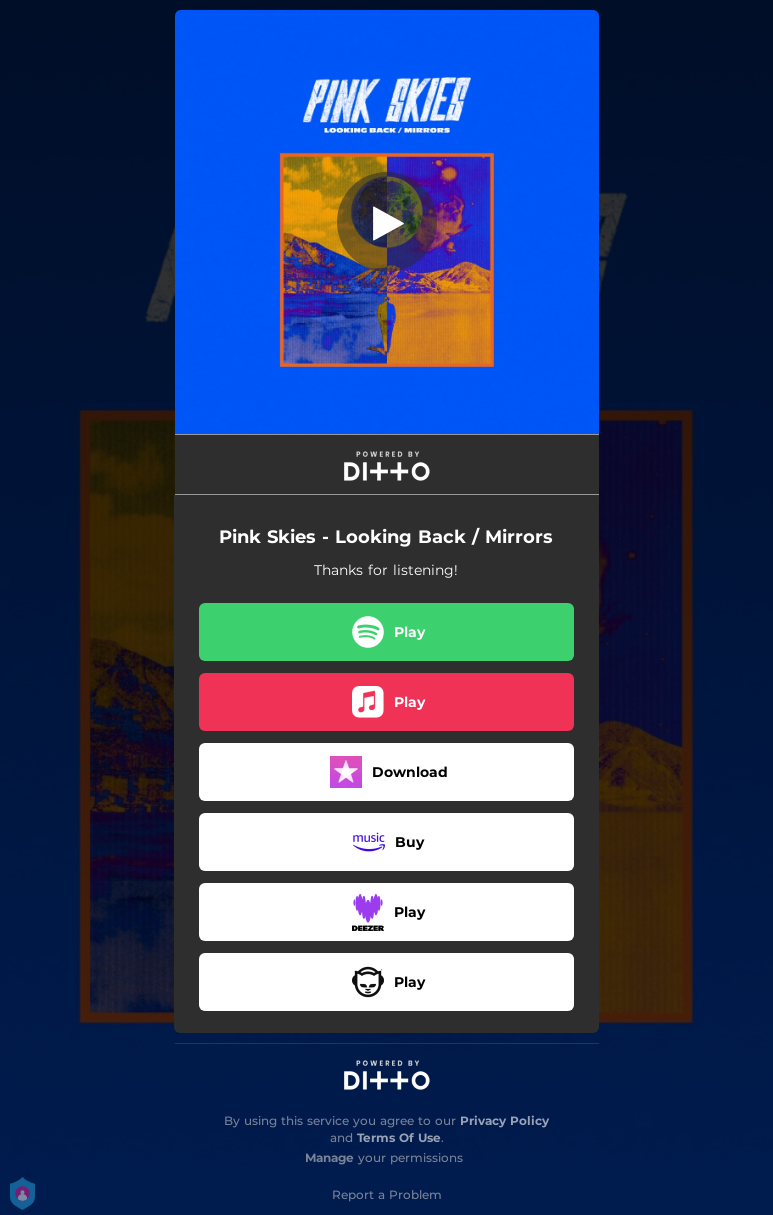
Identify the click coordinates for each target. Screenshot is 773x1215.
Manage (329, 1157)
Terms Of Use (399, 1137)
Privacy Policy (504, 1120)
